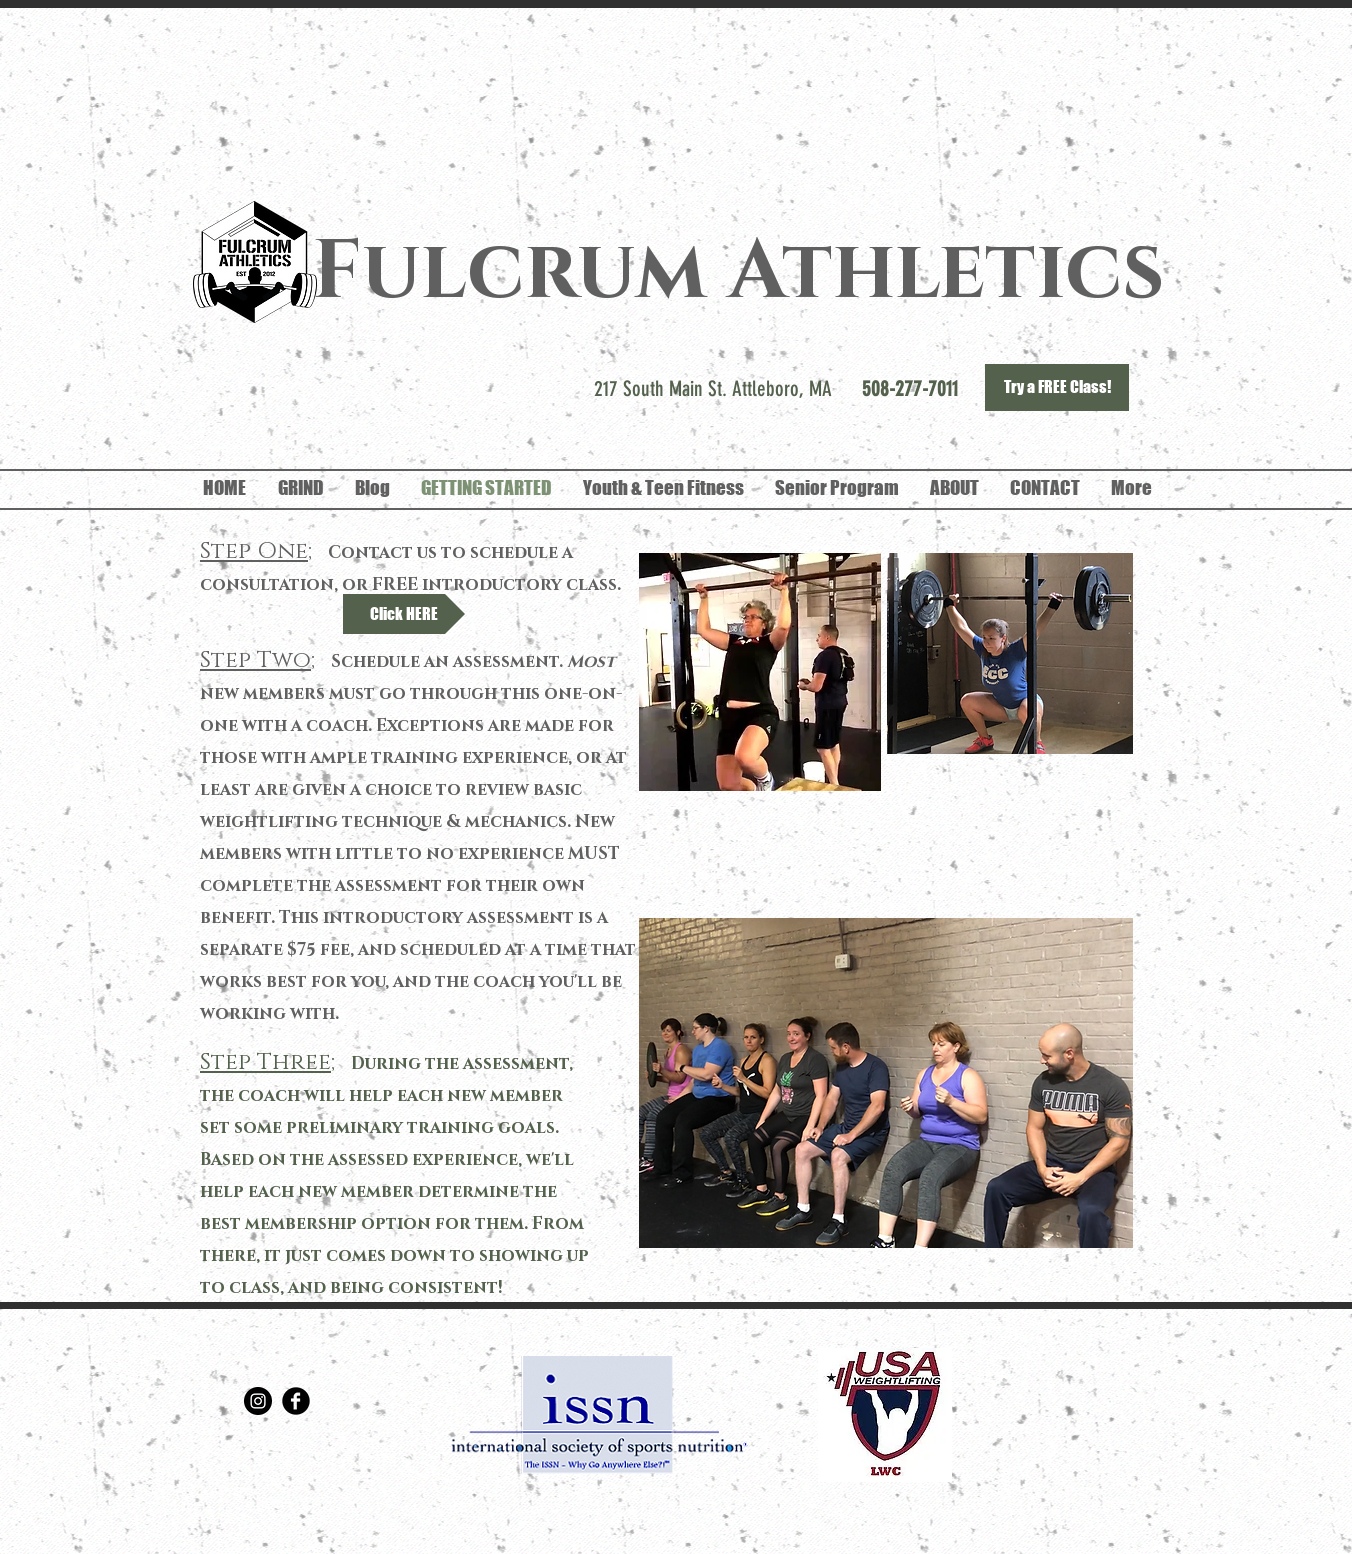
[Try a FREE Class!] (1057, 387)
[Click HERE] (404, 614)
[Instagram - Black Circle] (258, 1401)
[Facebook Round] (296, 1401)
